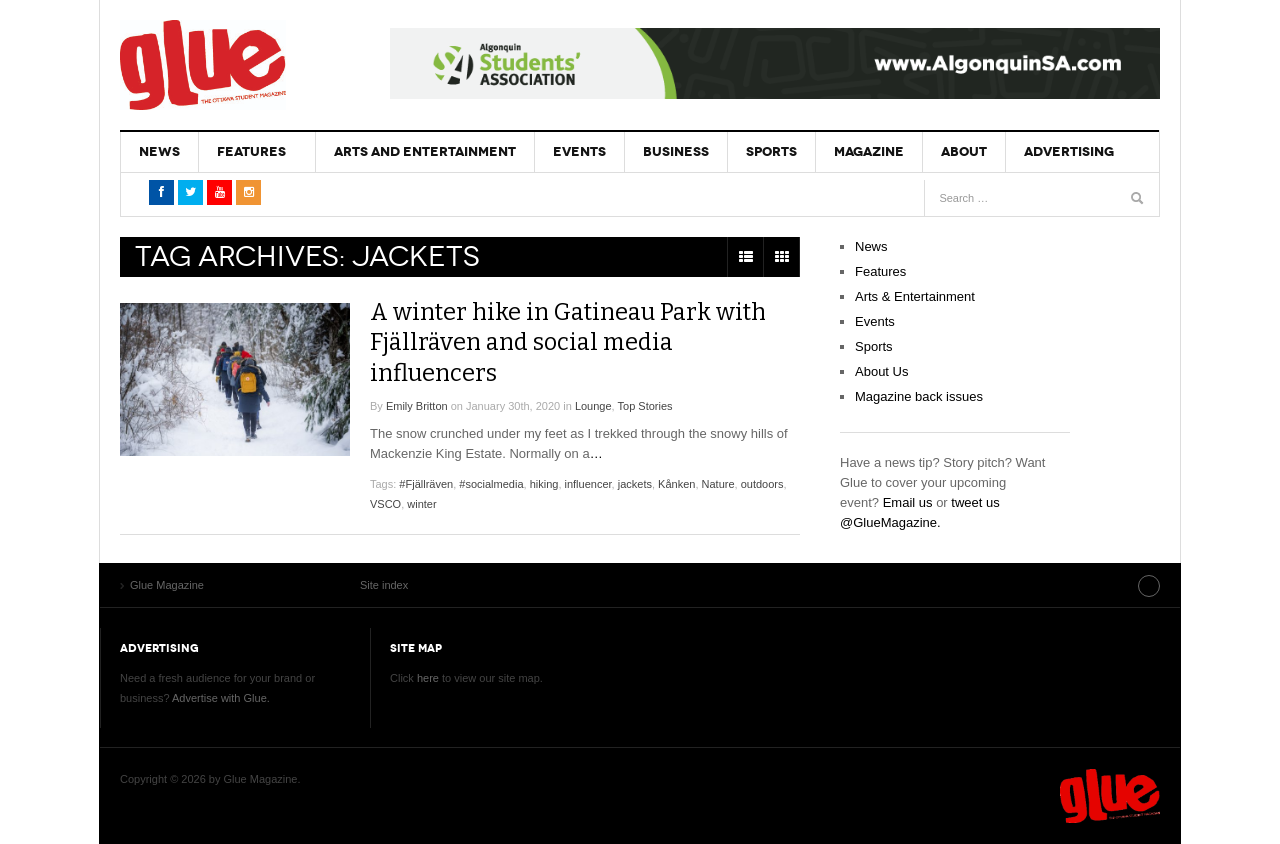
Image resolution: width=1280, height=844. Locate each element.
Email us (908, 502)
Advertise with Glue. (221, 698)
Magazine (857, 151)
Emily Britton (417, 405)
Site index (1109, 585)
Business (668, 151)
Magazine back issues (919, 396)
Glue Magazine (203, 65)
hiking (544, 483)
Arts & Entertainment (915, 296)
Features (248, 151)
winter (421, 503)
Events (573, 151)
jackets (635, 483)
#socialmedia (491, 483)
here (428, 678)
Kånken (676, 483)
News (158, 151)
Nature (718, 483)
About (950, 151)
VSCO (385, 503)
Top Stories (645, 405)
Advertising (1053, 151)
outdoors (762, 483)
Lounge (593, 405)
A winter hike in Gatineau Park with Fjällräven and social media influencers (572, 342)
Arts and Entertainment (421, 151)
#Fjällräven (426, 483)
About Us (881, 371)
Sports (761, 151)
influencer (588, 483)
